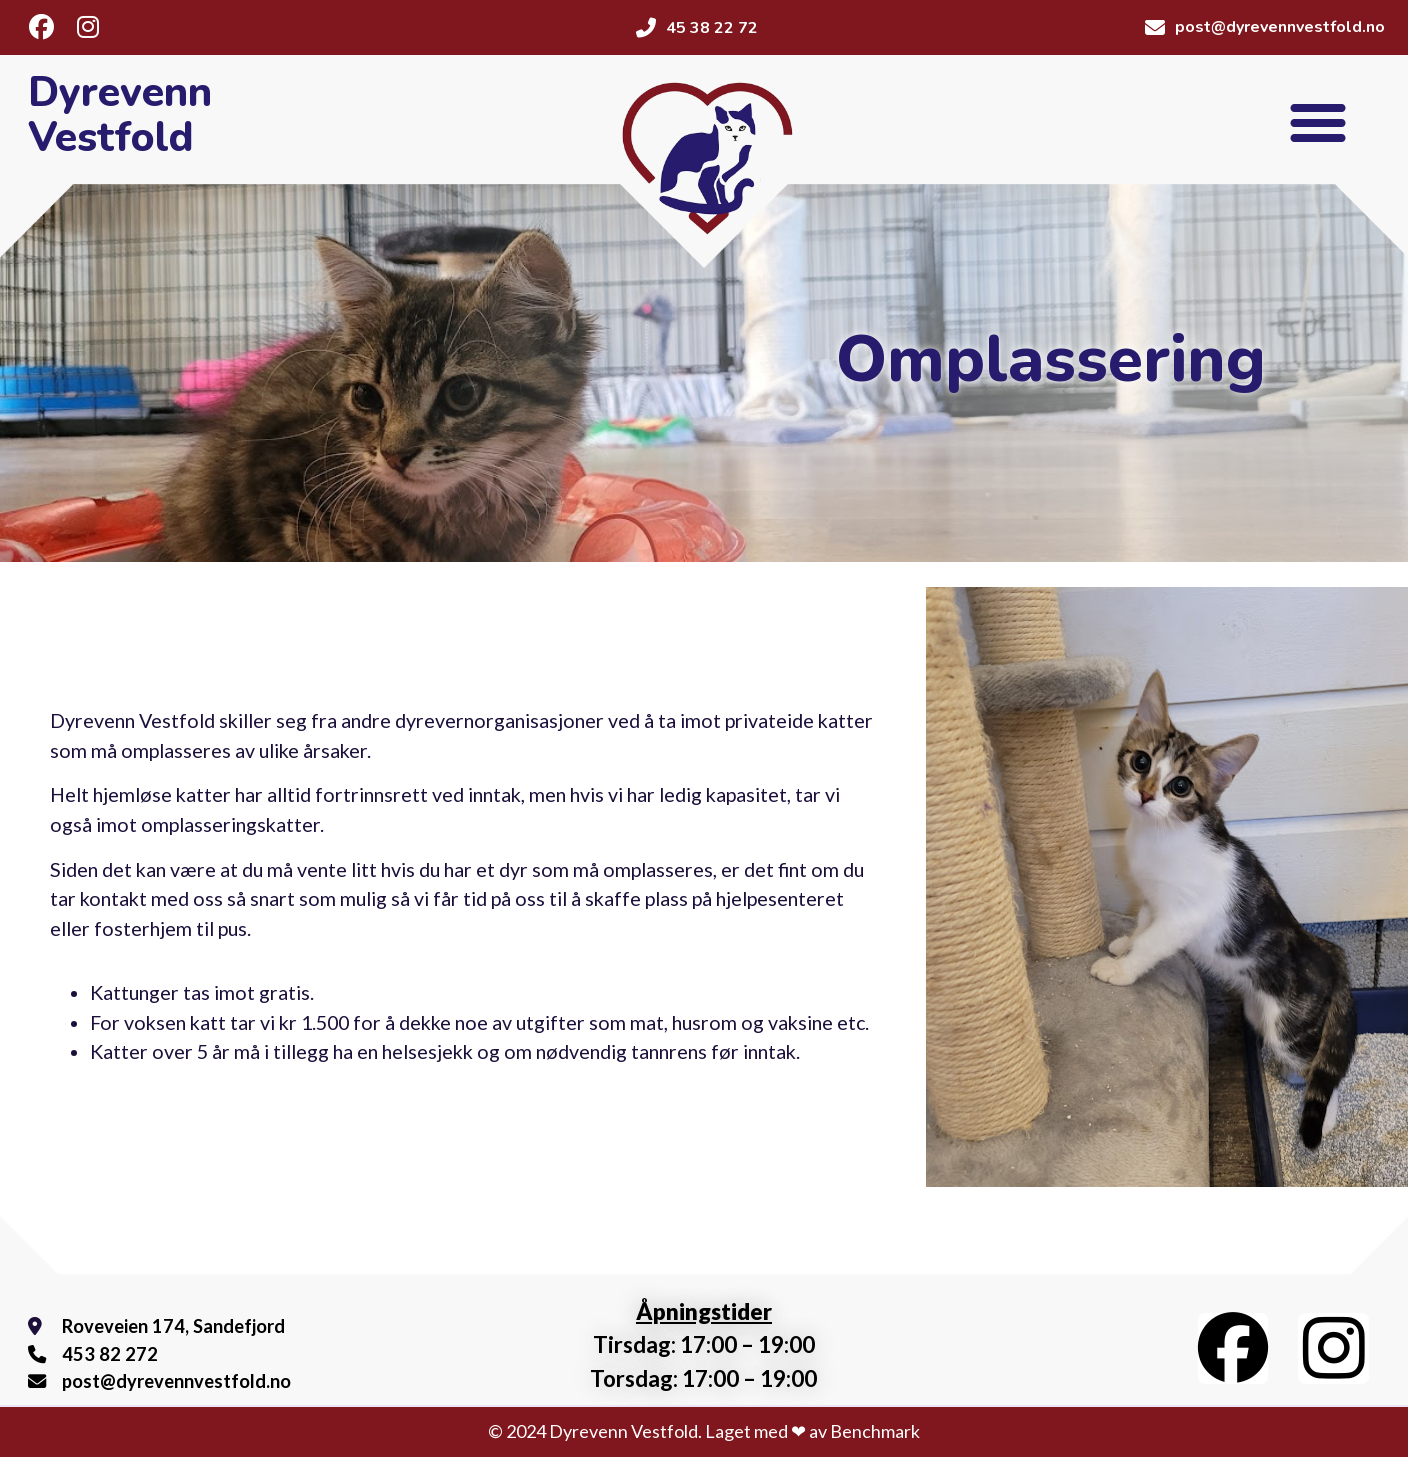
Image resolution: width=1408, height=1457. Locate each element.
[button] (1318, 122)
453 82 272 (104, 1354)
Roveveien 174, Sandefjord (165, 1326)
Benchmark (875, 1431)
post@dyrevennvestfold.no (170, 1381)
